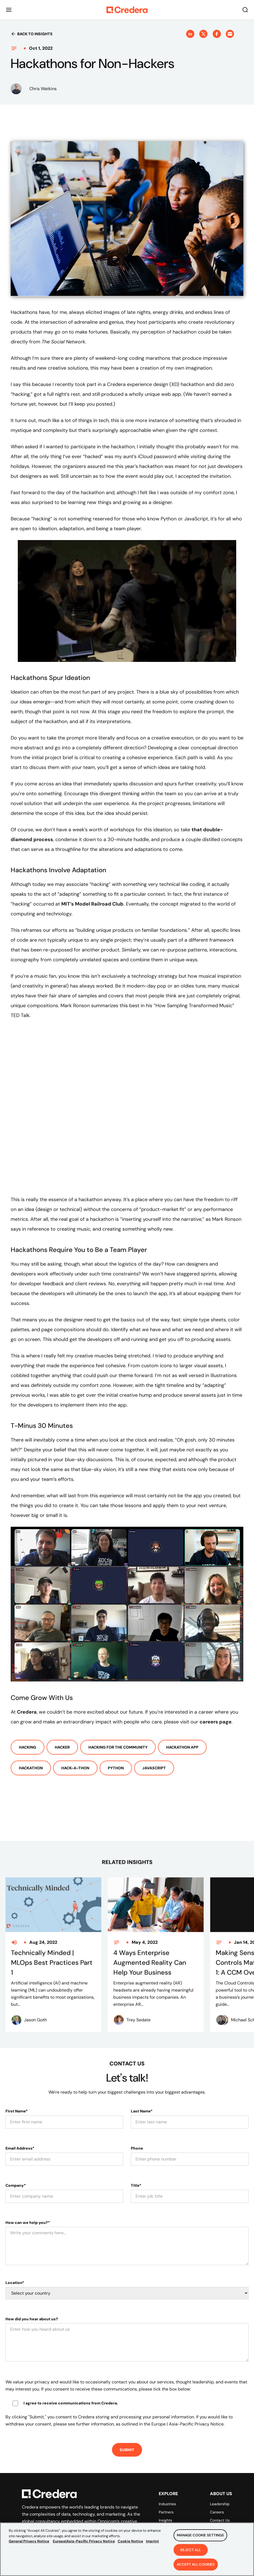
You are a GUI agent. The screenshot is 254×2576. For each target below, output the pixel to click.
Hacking (27, 1747)
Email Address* (19, 2124)
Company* (15, 2161)
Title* (136, 2161)
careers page (216, 1722)
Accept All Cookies (196, 2564)
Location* (14, 2258)
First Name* (16, 2087)
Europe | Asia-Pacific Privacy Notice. (187, 2400)
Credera (27, 1712)
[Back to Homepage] (127, 10)
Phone (137, 2124)
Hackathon (31, 1768)
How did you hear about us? (31, 2294)
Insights (165, 2496)
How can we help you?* (27, 2198)
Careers (217, 2488)
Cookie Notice (130, 2541)
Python (116, 1768)
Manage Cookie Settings (200, 2535)
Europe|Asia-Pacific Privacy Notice (84, 2541)
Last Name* (141, 2087)
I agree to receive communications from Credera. (71, 2379)
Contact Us (220, 2496)
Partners (166, 2488)
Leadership (220, 2479)
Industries (167, 2479)
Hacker (62, 1747)
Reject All (190, 2550)
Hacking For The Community (118, 1747)
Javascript (154, 1768)
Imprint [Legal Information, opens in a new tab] (152, 2541)
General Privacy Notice (29, 2541)
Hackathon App (182, 1747)
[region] (127, 2549)
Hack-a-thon (75, 1768)
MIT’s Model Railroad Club (92, 904)
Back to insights (32, 34)
